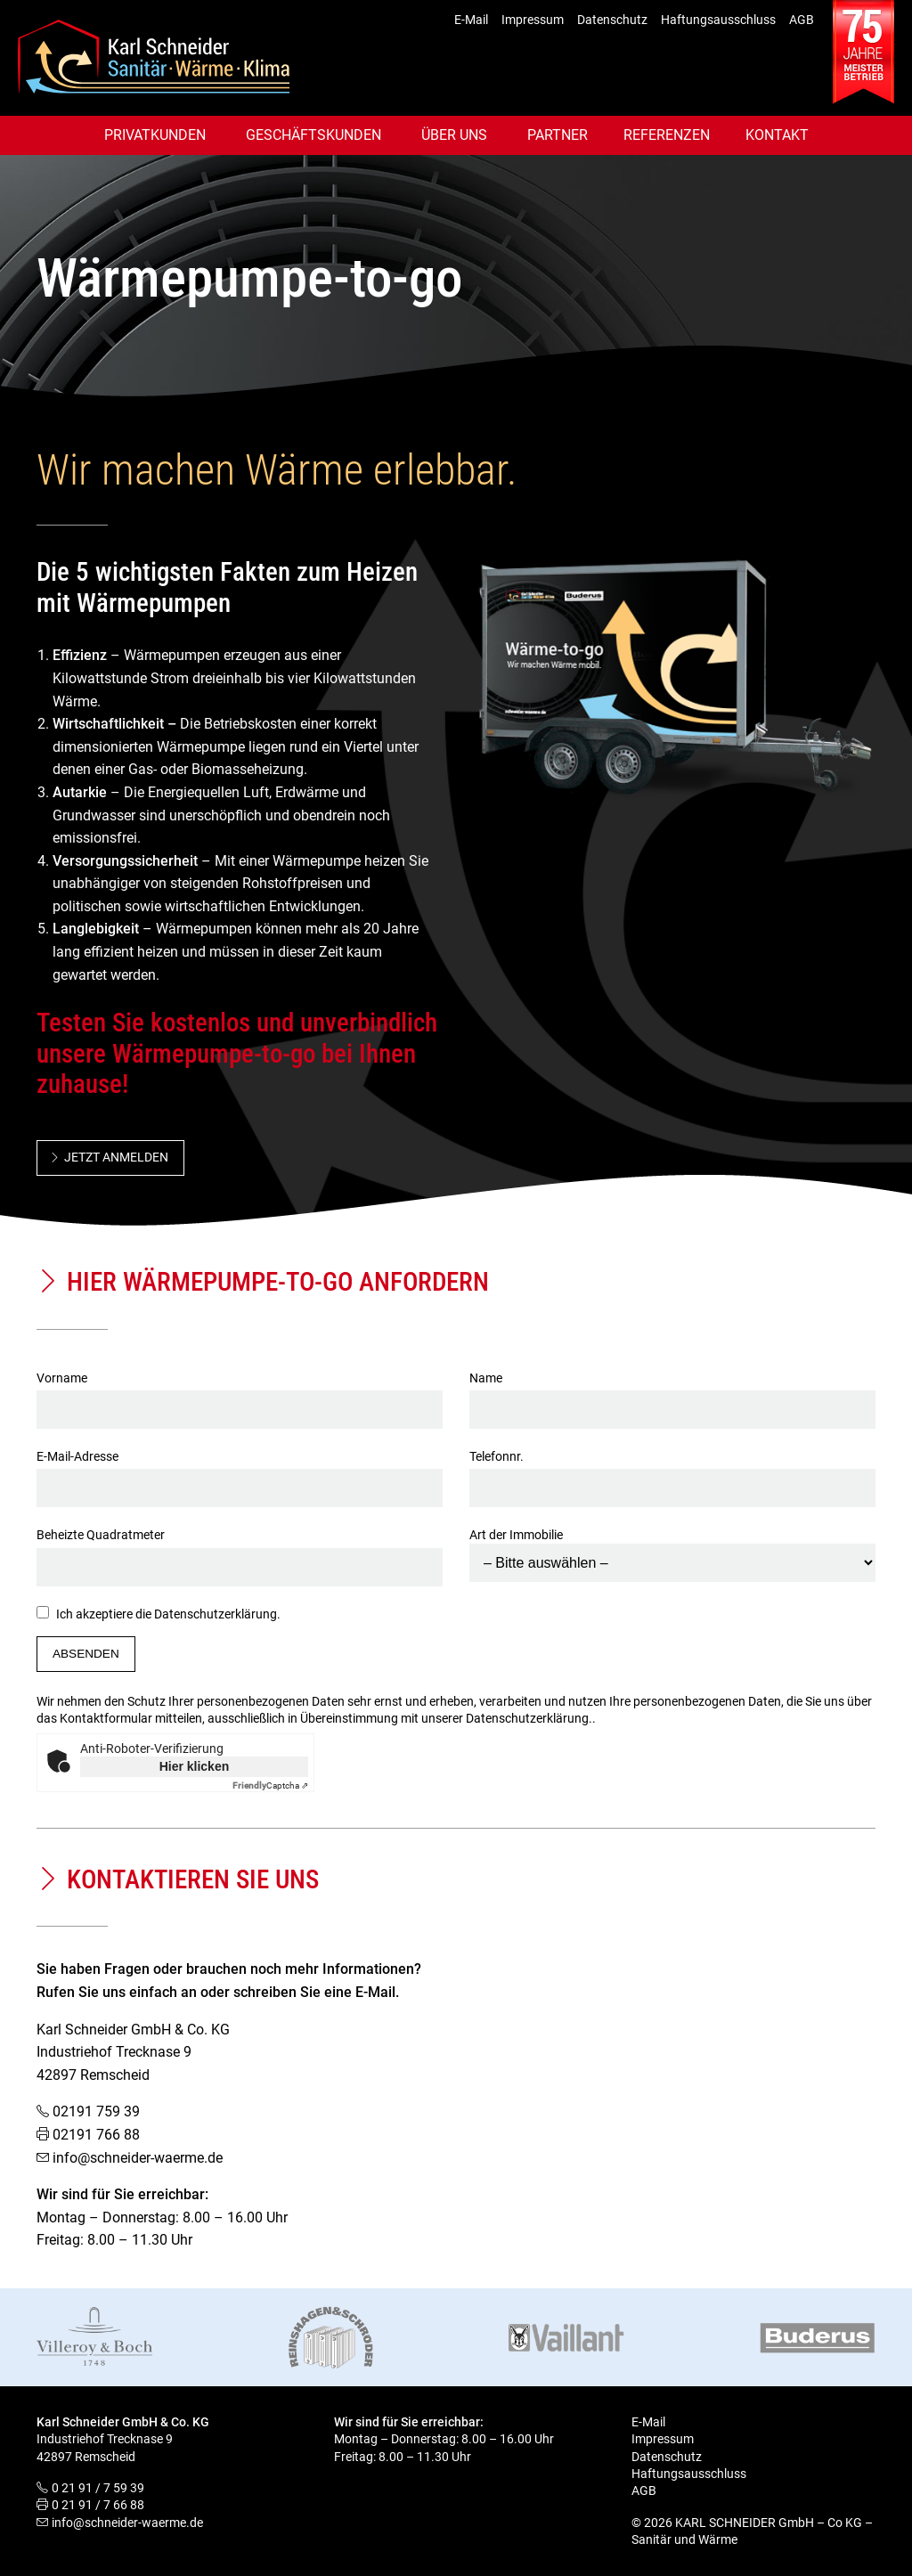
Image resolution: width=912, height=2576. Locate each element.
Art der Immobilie (672, 1548)
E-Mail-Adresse (240, 1472)
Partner (557, 134)
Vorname (240, 1394)
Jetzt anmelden (116, 1157)
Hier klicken (194, 1766)
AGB (801, 19)
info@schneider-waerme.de (138, 2157)
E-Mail (471, 19)
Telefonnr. (672, 1472)
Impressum (532, 19)
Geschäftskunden (313, 134)
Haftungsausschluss (718, 19)
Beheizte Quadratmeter (240, 1551)
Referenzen (666, 134)
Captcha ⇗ (270, 1785)
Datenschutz (612, 19)
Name (672, 1394)
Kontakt (777, 134)
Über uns (454, 134)
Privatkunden (155, 134)
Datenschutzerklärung (215, 1614)
